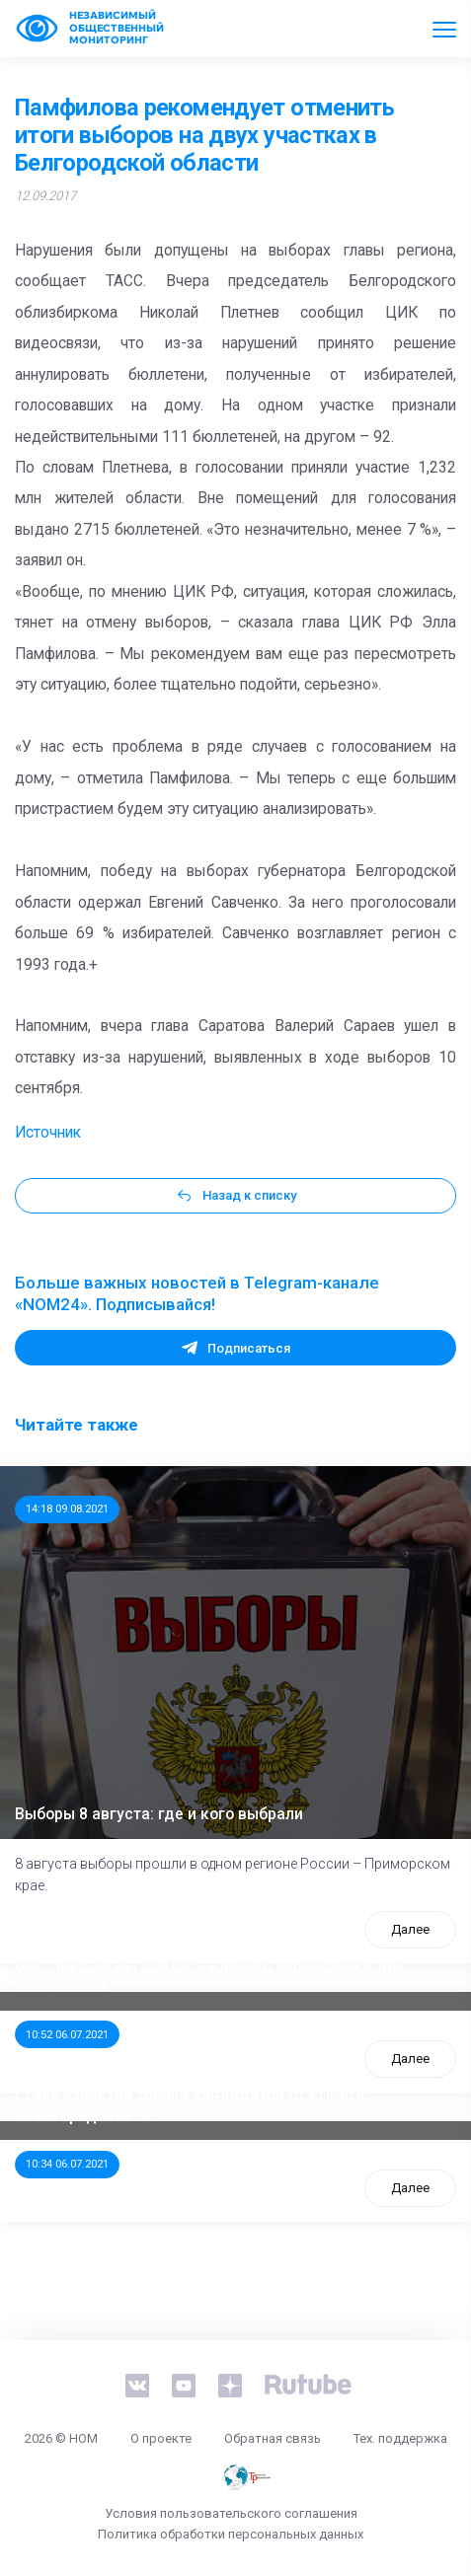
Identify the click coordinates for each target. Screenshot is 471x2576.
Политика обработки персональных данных (230, 2534)
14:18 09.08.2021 (67, 1508)
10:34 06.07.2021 (67, 2164)
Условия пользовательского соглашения (231, 2513)
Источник (48, 1132)
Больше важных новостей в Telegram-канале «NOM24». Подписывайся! (197, 1293)
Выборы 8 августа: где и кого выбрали (159, 1814)
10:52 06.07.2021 (67, 2034)
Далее (410, 1929)
